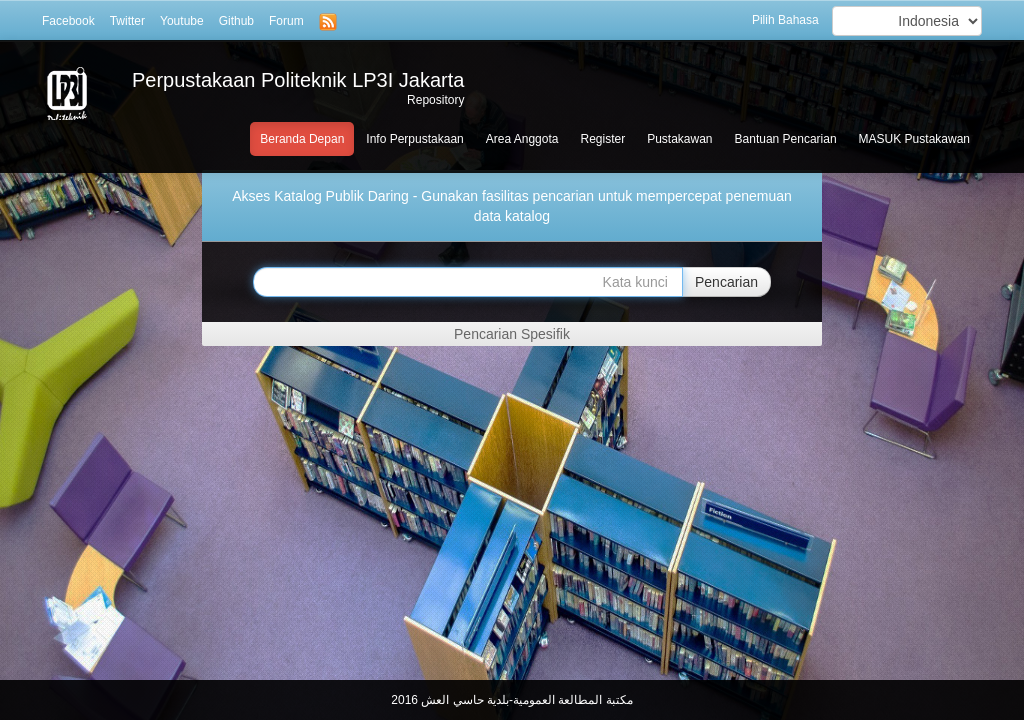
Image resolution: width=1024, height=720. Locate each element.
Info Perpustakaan (414, 139)
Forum (286, 21)
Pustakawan (679, 139)
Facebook (68, 21)
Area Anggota (522, 139)
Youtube (182, 21)
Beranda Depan (302, 139)
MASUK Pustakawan (914, 139)
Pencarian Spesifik (512, 334)
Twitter (127, 21)
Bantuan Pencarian (786, 139)
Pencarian (726, 282)
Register (602, 139)
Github (236, 21)
